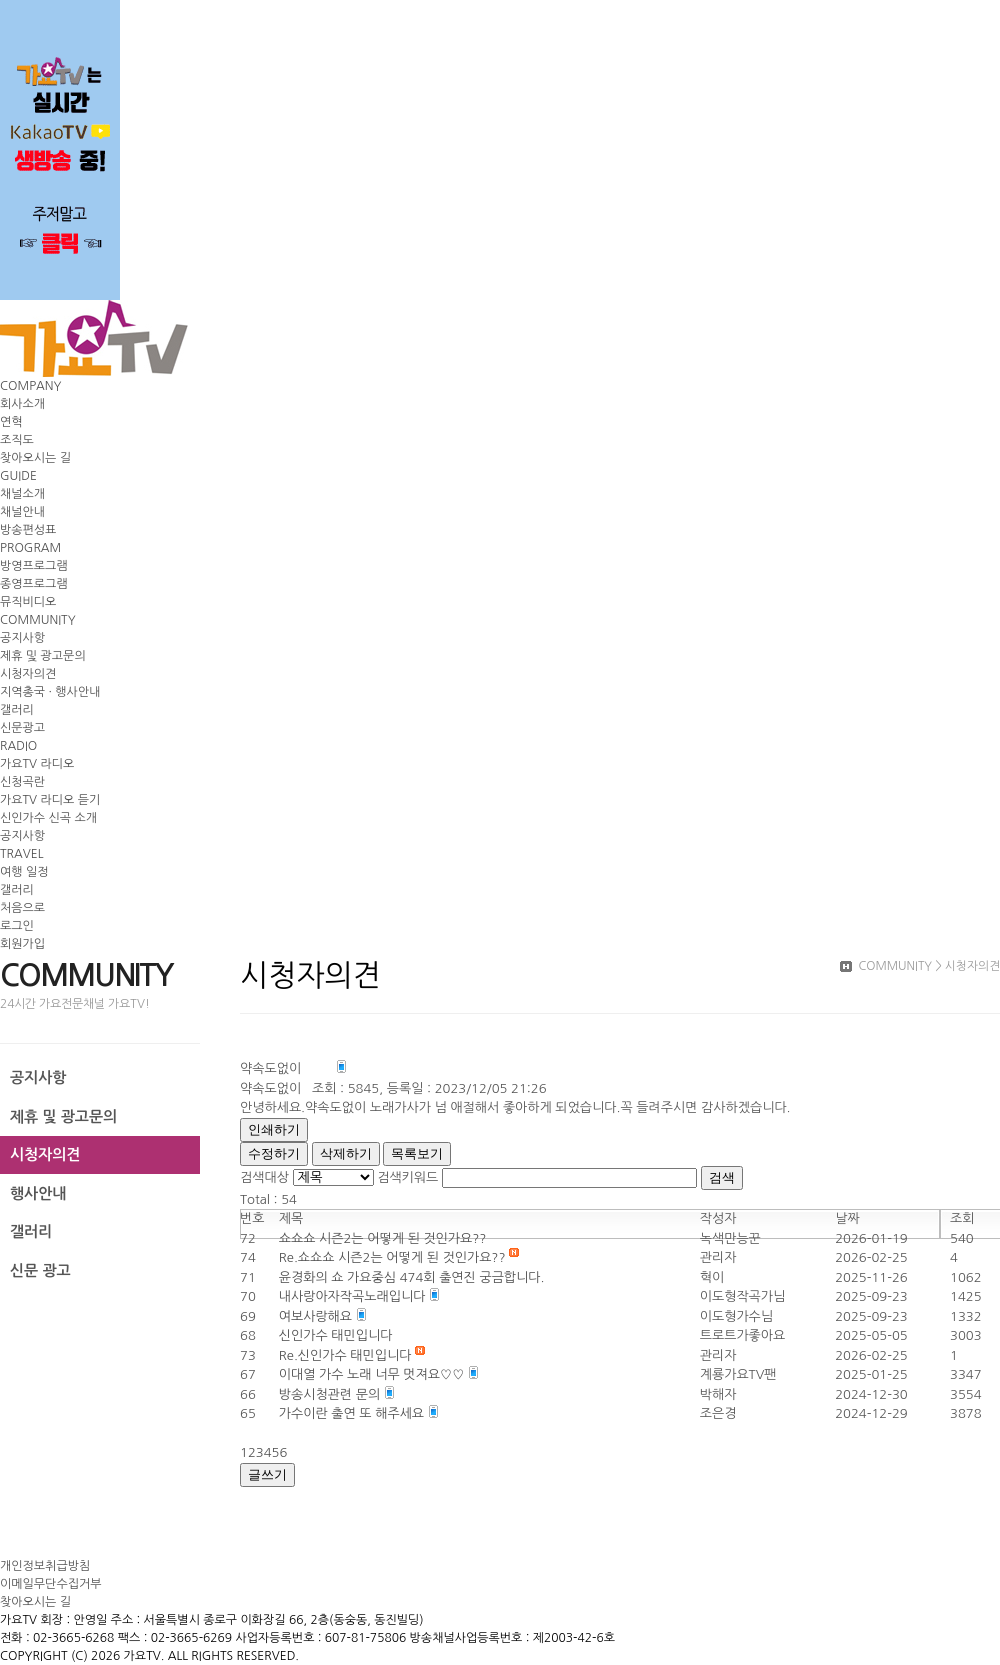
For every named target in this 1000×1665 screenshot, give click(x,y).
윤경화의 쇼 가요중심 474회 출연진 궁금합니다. (412, 1277)
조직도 (17, 440)
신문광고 (22, 728)
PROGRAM (30, 548)
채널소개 (22, 494)
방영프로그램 (34, 566)
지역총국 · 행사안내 (50, 692)
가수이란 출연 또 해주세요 (353, 1413)
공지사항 (22, 638)
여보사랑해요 (317, 1316)
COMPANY (31, 386)
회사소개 (22, 404)
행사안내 (38, 1193)
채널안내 (22, 512)
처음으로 (22, 908)
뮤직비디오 (28, 602)
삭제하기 (346, 1153)
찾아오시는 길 (35, 458)
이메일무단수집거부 (51, 1584)
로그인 (17, 926)
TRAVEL (21, 854)
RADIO (18, 746)
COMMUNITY (38, 620)
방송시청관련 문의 (331, 1394)
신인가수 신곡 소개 (48, 818)
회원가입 (22, 944)
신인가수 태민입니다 (336, 1335)
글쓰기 (267, 1474)
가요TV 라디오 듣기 (50, 800)
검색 (722, 1177)
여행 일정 (24, 872)
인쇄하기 (274, 1129)
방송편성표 (28, 530)
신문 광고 (40, 1270)
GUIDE (18, 476)
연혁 (11, 422)
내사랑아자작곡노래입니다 (354, 1296)
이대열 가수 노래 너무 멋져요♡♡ (373, 1374)
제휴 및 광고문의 (43, 656)
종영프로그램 (34, 584)
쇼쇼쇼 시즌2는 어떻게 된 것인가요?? (383, 1238)
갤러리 (17, 710)
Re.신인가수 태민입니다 (347, 1355)
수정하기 (274, 1153)
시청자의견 (28, 674)
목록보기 (417, 1153)
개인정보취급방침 (45, 1566)
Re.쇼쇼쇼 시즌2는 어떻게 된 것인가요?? (394, 1257)
